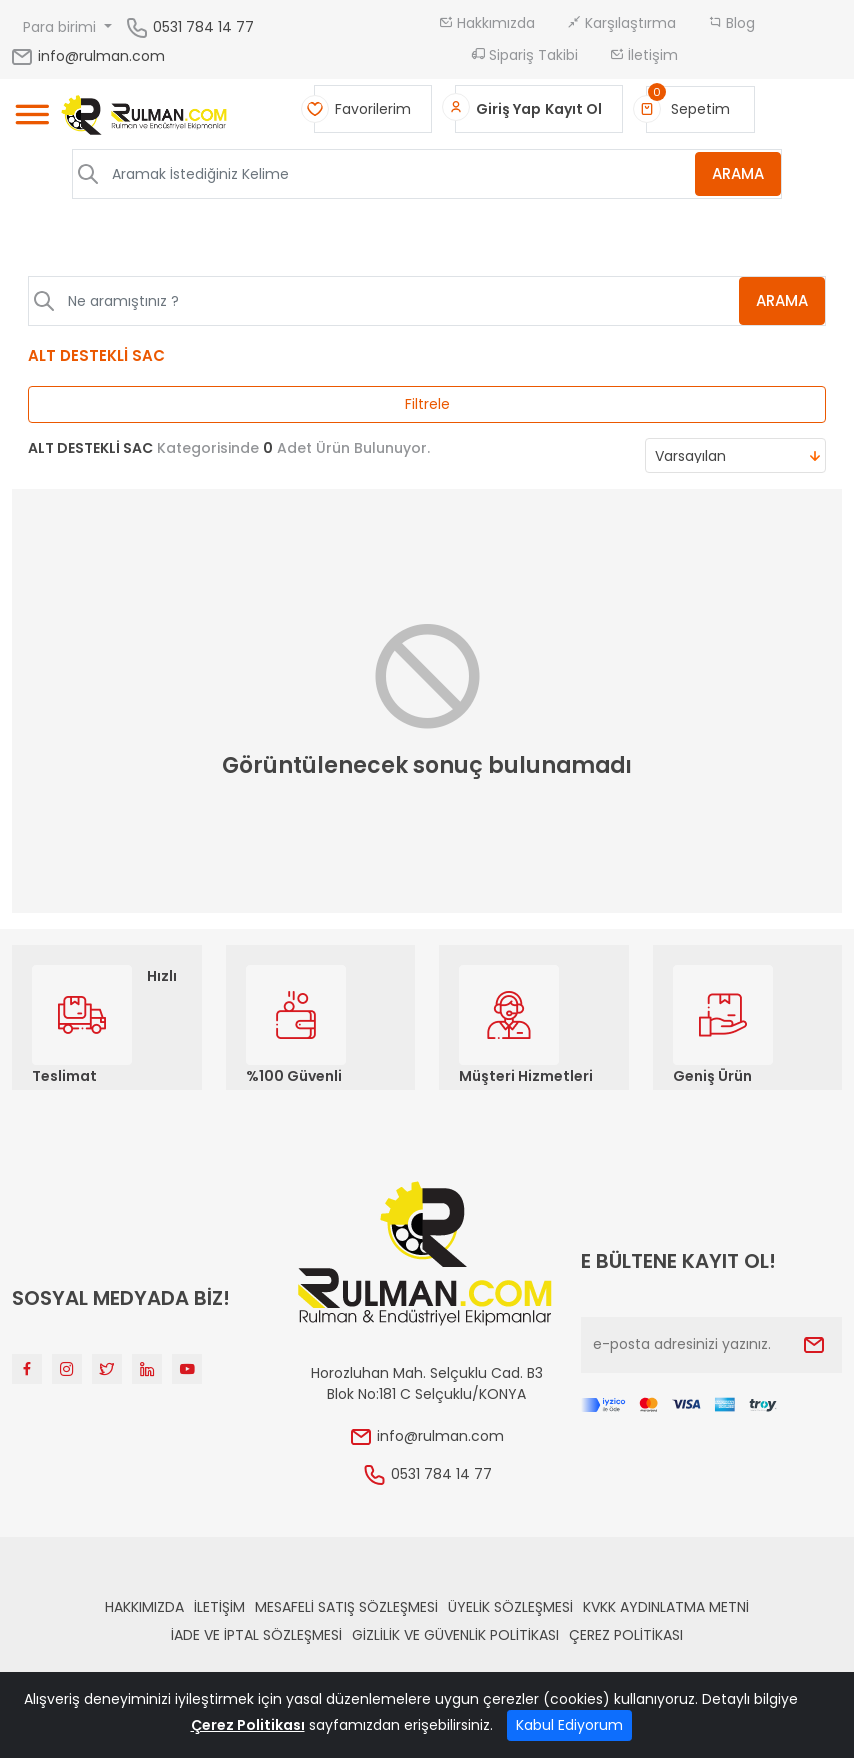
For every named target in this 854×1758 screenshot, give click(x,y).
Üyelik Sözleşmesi (510, 1607)
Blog (731, 23)
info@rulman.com (87, 56)
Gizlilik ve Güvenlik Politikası (455, 1635)
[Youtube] (187, 1369)
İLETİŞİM (219, 1607)
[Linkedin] (147, 1369)
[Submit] (814, 1345)
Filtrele (427, 404)
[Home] (144, 118)
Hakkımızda (487, 23)
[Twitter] (107, 1369)
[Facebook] (27, 1369)
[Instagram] (67, 1369)
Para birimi (61, 27)
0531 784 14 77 (203, 26)
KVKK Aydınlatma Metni (666, 1607)
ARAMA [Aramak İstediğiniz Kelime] (738, 173)
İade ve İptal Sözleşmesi (256, 1635)
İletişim (644, 55)
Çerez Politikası (626, 1635)
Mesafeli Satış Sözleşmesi (346, 1607)
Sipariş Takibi (524, 55)
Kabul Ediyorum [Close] (569, 1725)
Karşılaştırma (621, 23)
